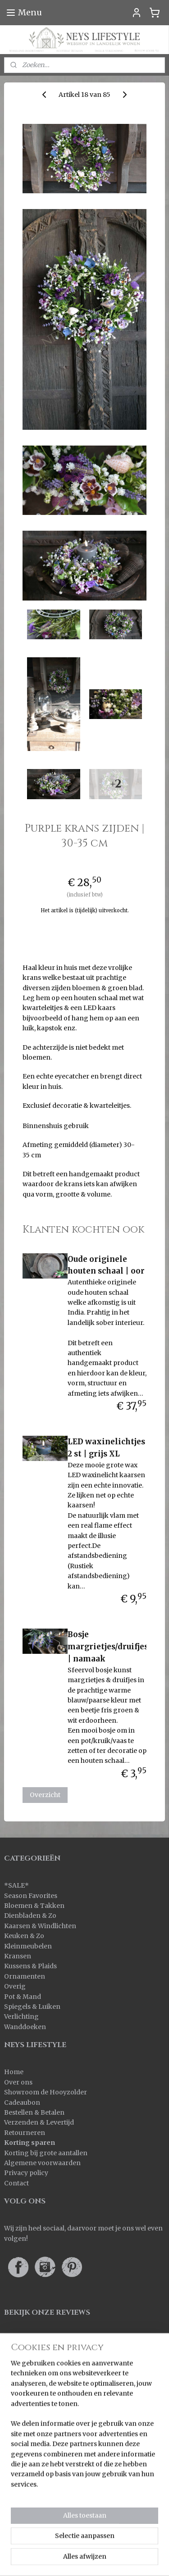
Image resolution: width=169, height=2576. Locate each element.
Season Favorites (30, 1896)
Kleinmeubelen (28, 1946)
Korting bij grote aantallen (45, 2153)
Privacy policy (26, 2173)
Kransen (17, 1956)
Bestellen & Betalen (34, 2112)
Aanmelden (29, 2490)
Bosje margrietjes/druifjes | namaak (108, 1647)
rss (65, 2544)
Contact (16, 2183)
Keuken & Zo (24, 1936)
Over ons (18, 2082)
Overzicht (45, 1795)
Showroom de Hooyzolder (45, 2092)
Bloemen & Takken (35, 1906)
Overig (15, 1986)
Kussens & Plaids (30, 1966)
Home (13, 2072)
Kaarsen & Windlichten (40, 1926)
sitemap (46, 2544)
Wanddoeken (25, 2027)
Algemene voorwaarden (42, 2163)
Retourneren (24, 2133)
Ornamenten (24, 1976)
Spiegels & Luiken (32, 2007)
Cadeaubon (22, 2102)
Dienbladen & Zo (30, 1916)
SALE (16, 1885)
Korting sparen (29, 2143)
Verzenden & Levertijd (39, 2122)
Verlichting (21, 2016)
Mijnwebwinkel (84, 2559)
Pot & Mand (22, 1997)
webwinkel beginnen (100, 2544)
